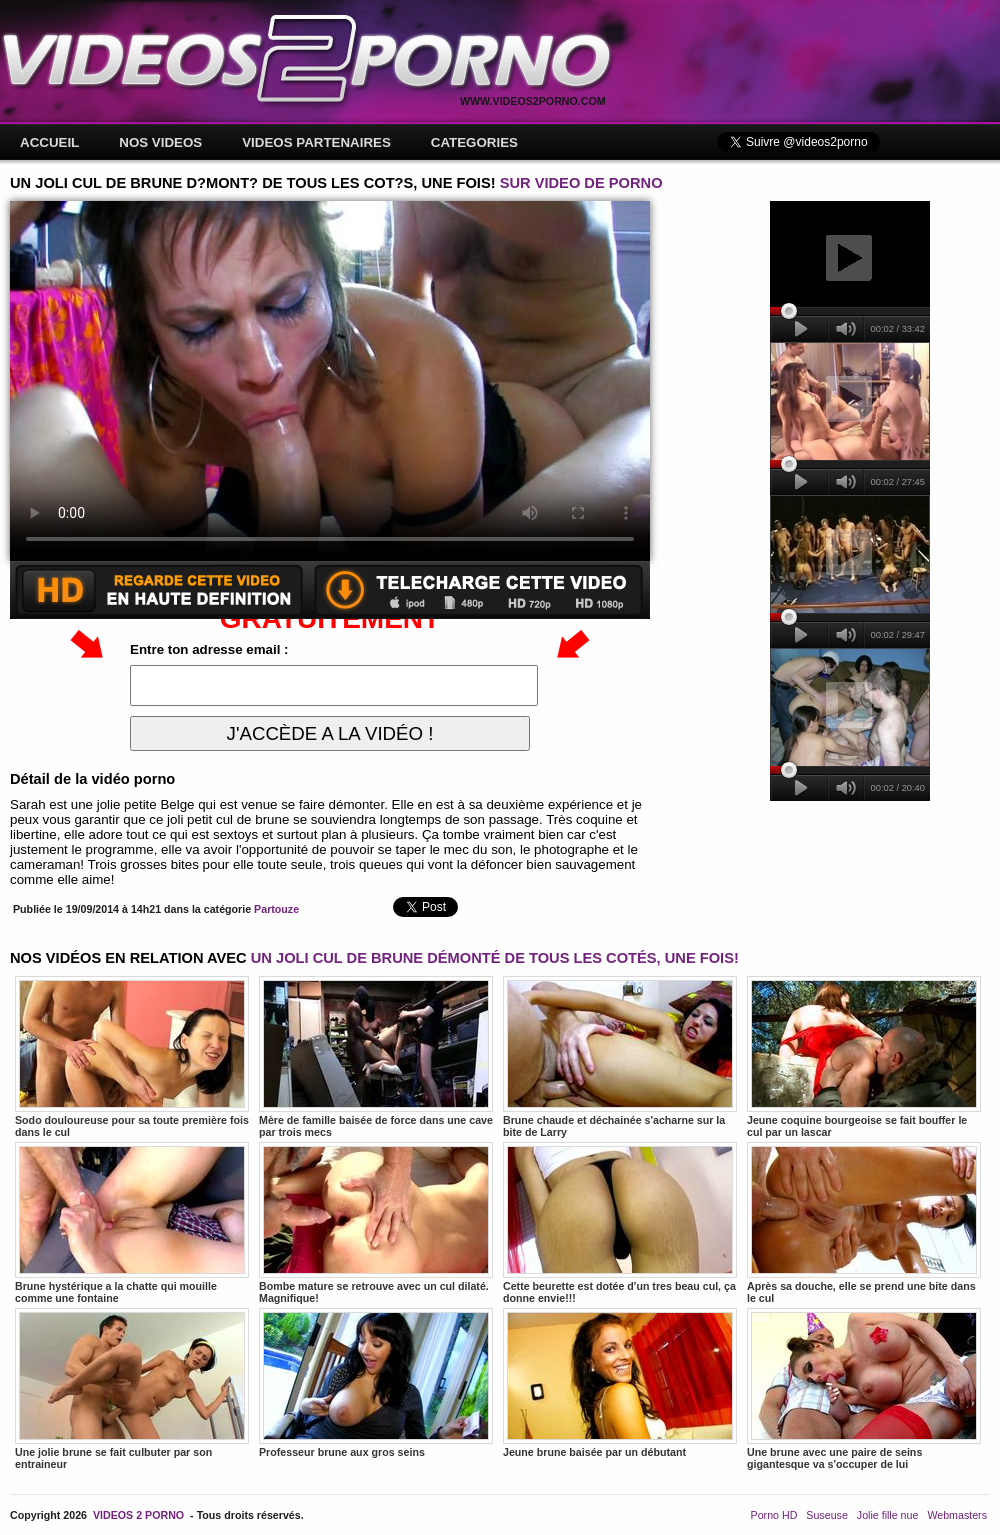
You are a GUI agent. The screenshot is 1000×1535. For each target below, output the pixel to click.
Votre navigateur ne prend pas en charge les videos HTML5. (330, 381)
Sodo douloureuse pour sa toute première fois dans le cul (132, 1057)
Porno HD (774, 1515)
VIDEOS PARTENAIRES (316, 142)
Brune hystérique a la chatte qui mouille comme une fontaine (132, 1223)
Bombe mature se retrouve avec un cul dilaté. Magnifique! (376, 1223)
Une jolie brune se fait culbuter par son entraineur (132, 1389)
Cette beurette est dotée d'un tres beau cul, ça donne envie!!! (620, 1223)
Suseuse (826, 1515)
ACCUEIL (49, 142)
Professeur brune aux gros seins (376, 1383)
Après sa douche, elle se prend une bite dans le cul (864, 1223)
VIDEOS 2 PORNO (138, 1515)
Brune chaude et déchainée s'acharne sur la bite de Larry (620, 1057)
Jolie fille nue (888, 1515)
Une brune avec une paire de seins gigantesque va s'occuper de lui (864, 1389)
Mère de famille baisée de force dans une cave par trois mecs (376, 1057)
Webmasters (957, 1515)
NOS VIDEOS (160, 142)
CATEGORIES (474, 142)
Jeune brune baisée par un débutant (620, 1383)
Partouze (276, 909)
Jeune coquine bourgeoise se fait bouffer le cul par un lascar (864, 1057)
